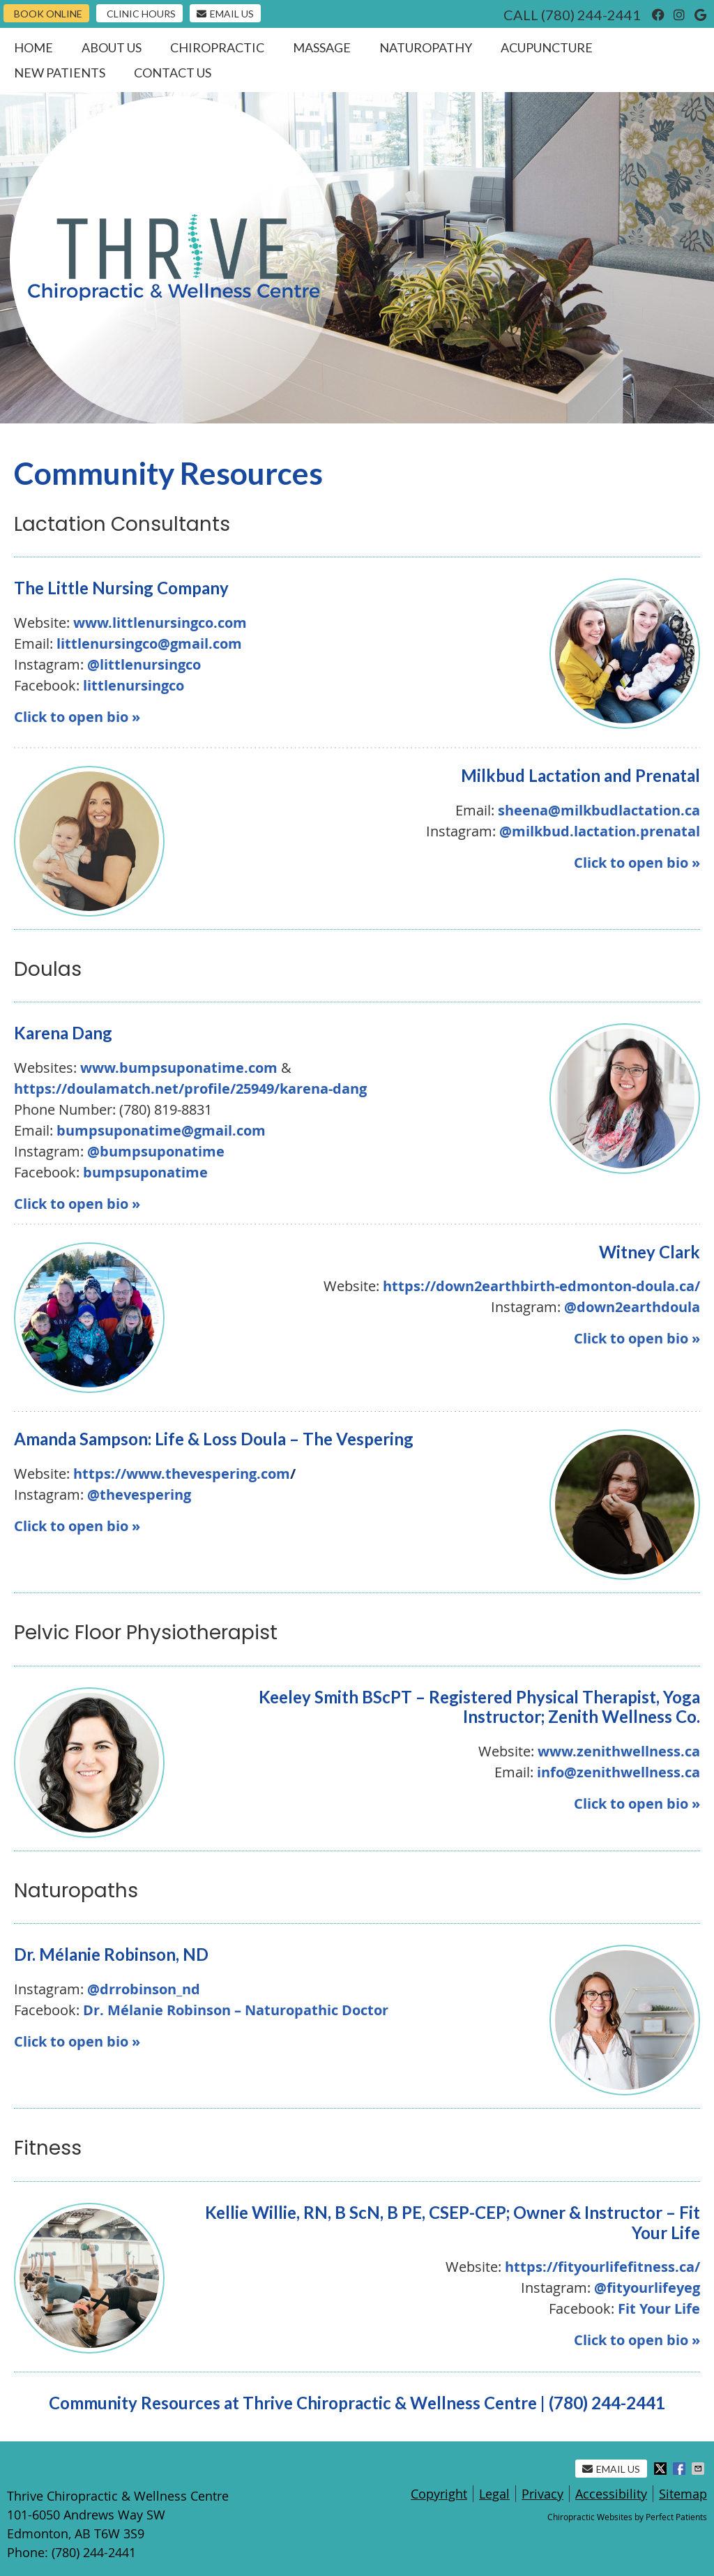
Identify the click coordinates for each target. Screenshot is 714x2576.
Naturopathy (425, 47)
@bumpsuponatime (156, 1151)
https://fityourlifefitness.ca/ (602, 2266)
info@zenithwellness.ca (618, 1772)
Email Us (225, 14)
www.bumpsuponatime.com (179, 1067)
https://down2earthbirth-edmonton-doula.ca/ (541, 1285)
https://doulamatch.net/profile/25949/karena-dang (190, 1088)
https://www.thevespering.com (184, 1473)
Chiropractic (217, 47)
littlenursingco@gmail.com (149, 643)
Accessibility (611, 2493)
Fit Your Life (659, 2308)
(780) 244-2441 (591, 14)
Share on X (661, 2468)
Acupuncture (547, 47)
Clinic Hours (141, 14)
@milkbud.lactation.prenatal (599, 831)
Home (33, 47)
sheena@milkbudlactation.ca (599, 810)
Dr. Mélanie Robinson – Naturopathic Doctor (235, 2010)
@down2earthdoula (632, 1306)
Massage (322, 47)
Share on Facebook (680, 2468)
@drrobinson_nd (143, 1989)
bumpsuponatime (145, 1172)
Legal (494, 2493)
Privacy (542, 2493)
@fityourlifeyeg (647, 2287)
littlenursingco (133, 685)
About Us (112, 47)
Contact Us (172, 72)
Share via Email (699, 2468)
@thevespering (139, 1494)
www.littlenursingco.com (160, 622)
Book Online (48, 14)
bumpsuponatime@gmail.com (161, 1130)
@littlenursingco (144, 664)
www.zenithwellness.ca (619, 1751)
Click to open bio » (77, 716)
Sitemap (683, 2493)
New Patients (59, 72)
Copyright (439, 2493)
